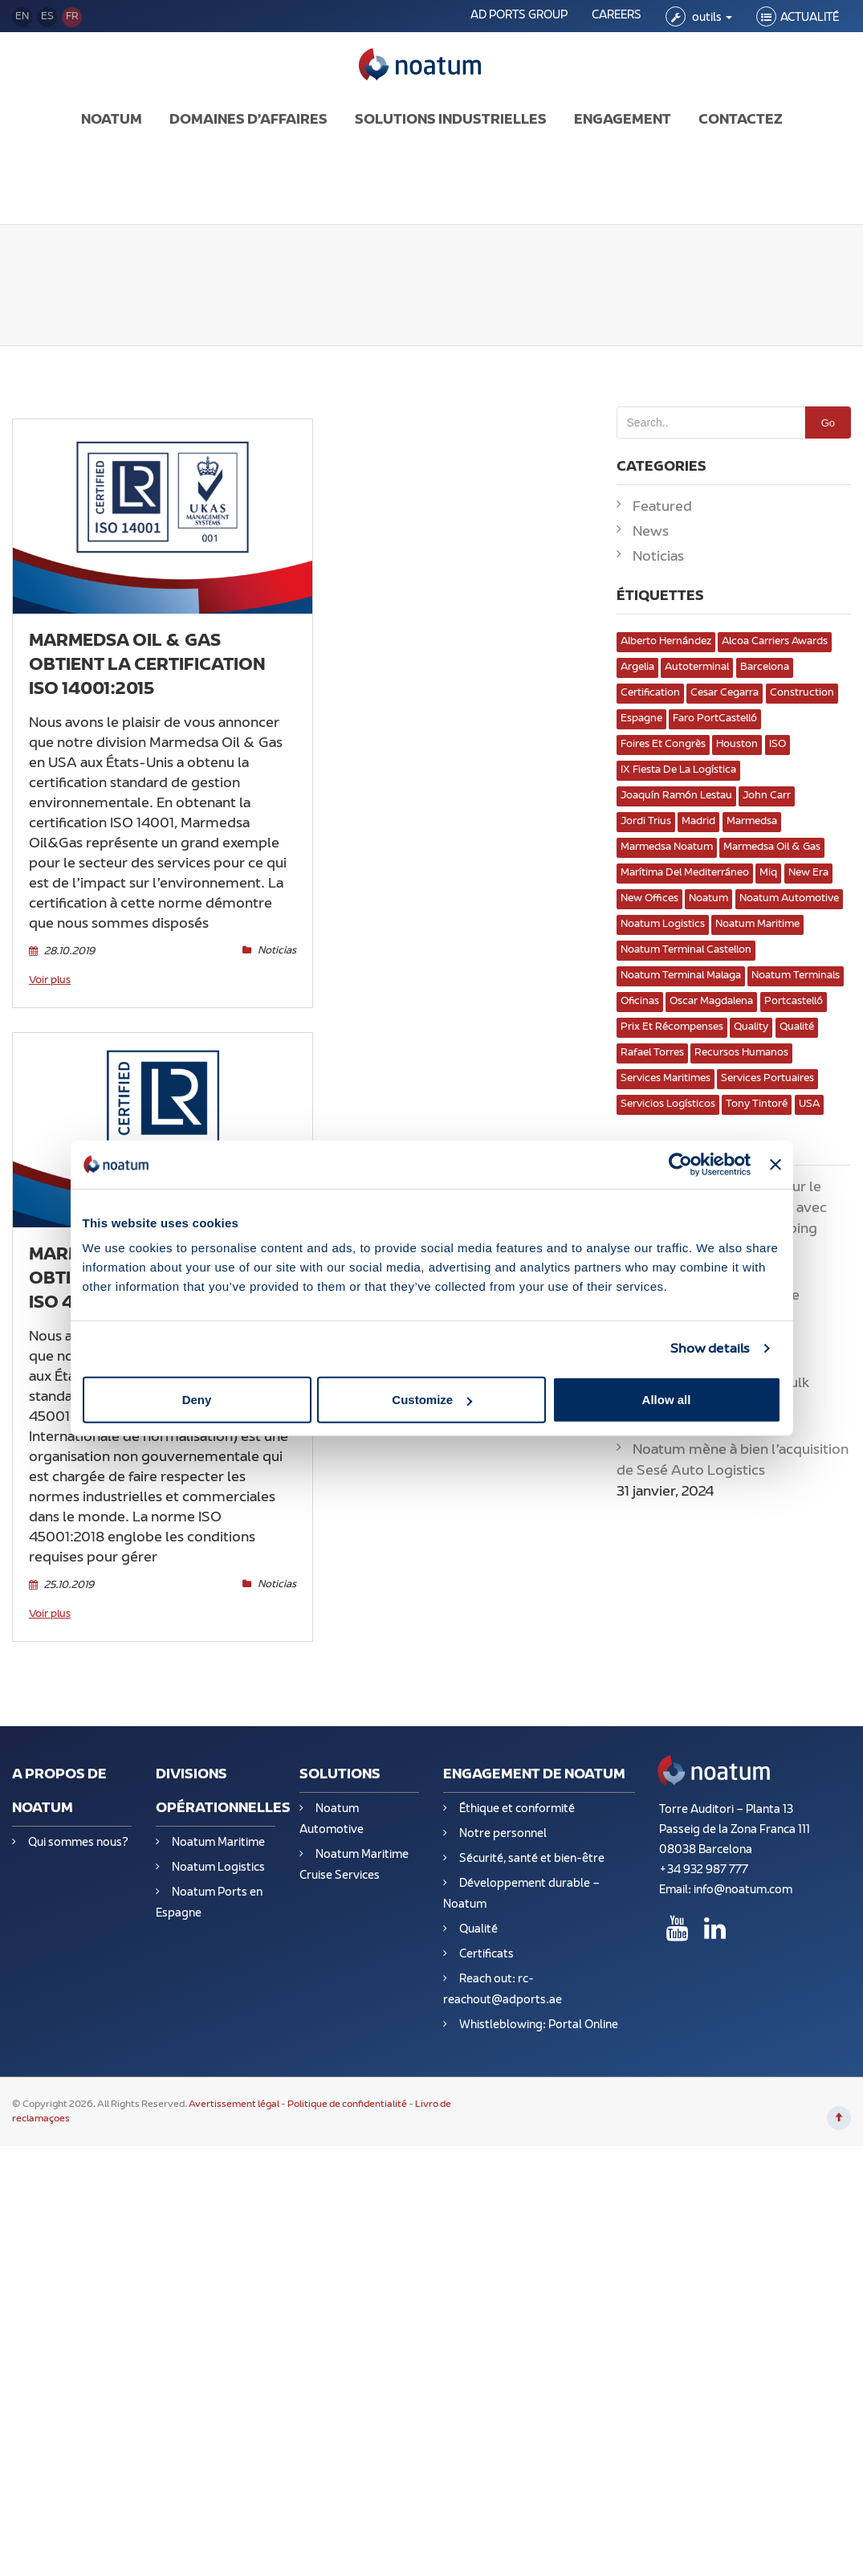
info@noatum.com (743, 1890)
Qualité (478, 1929)
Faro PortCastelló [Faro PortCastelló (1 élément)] (715, 719)
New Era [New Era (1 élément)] (808, 873)
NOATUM (111, 120)
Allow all (666, 1399)
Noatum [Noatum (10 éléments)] (708, 899)
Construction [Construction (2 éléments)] (802, 693)
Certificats (486, 1954)
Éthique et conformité (517, 1809)
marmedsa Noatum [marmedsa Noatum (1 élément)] (667, 847)
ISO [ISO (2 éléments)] (777, 744)
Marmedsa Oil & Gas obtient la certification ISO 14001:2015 (147, 666)
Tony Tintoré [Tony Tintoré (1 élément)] (757, 1104)
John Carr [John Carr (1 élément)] (767, 796)
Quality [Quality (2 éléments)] (751, 1027)
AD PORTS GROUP (519, 15)
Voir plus (50, 981)
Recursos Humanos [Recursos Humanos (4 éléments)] (741, 1053)
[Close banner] (775, 1164)
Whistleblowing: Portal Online (538, 2025)
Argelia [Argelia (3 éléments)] (637, 667)
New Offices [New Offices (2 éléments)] (649, 899)
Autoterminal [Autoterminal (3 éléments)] (697, 667)
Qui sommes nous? (78, 1843)
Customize (432, 1399)
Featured (662, 507)
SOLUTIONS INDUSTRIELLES (451, 120)
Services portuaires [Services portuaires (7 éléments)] (767, 1079)
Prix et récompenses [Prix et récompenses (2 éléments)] (672, 1027)
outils (711, 18)
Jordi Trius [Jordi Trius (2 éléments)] (646, 821)
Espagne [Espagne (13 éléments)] (641, 719)
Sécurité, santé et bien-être (532, 1859)
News (651, 532)
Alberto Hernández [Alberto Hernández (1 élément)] (666, 642)
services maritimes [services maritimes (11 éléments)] (665, 1079)
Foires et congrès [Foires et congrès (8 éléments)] (663, 744)
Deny (197, 1399)
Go (828, 423)
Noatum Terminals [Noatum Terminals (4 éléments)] (795, 976)
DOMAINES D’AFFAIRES (248, 120)
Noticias (341, 1463)
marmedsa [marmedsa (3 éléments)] (752, 821)
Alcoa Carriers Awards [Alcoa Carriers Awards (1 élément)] (775, 642)
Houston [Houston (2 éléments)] (737, 744)
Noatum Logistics (218, 1868)
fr (72, 17)
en (22, 17)
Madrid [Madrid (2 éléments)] (698, 821)
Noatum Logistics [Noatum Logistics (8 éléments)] (663, 924)
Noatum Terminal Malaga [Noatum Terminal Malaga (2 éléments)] (681, 976)
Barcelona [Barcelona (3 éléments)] (764, 667)
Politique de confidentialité (347, 2104)
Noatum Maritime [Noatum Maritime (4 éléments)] (757, 924)
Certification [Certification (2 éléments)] (650, 693)
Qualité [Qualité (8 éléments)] (797, 1027)
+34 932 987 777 (703, 1870)
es (47, 17)
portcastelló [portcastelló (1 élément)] (793, 1001)
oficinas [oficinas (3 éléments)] (640, 1001)
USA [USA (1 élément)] (809, 1104)
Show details (710, 1348)
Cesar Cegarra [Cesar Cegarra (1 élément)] (724, 693)
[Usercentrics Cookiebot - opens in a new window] (680, 1164)
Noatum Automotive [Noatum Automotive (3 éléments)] (789, 899)
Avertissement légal (235, 2104)
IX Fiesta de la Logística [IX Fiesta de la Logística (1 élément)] (678, 770)
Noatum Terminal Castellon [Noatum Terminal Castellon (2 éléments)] (686, 950)
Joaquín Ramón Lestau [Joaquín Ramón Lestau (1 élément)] (676, 796)
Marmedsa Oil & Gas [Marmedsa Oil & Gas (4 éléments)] (771, 847)
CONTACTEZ (740, 120)
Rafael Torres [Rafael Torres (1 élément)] (652, 1053)
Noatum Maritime (218, 1843)
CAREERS (616, 15)
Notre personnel (503, 1834)
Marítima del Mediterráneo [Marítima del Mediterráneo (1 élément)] (685, 873)
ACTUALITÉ (809, 18)
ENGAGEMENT (622, 120)
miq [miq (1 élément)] (768, 873)
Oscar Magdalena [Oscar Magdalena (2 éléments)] (711, 1001)
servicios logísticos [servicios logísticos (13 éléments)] (668, 1104)
